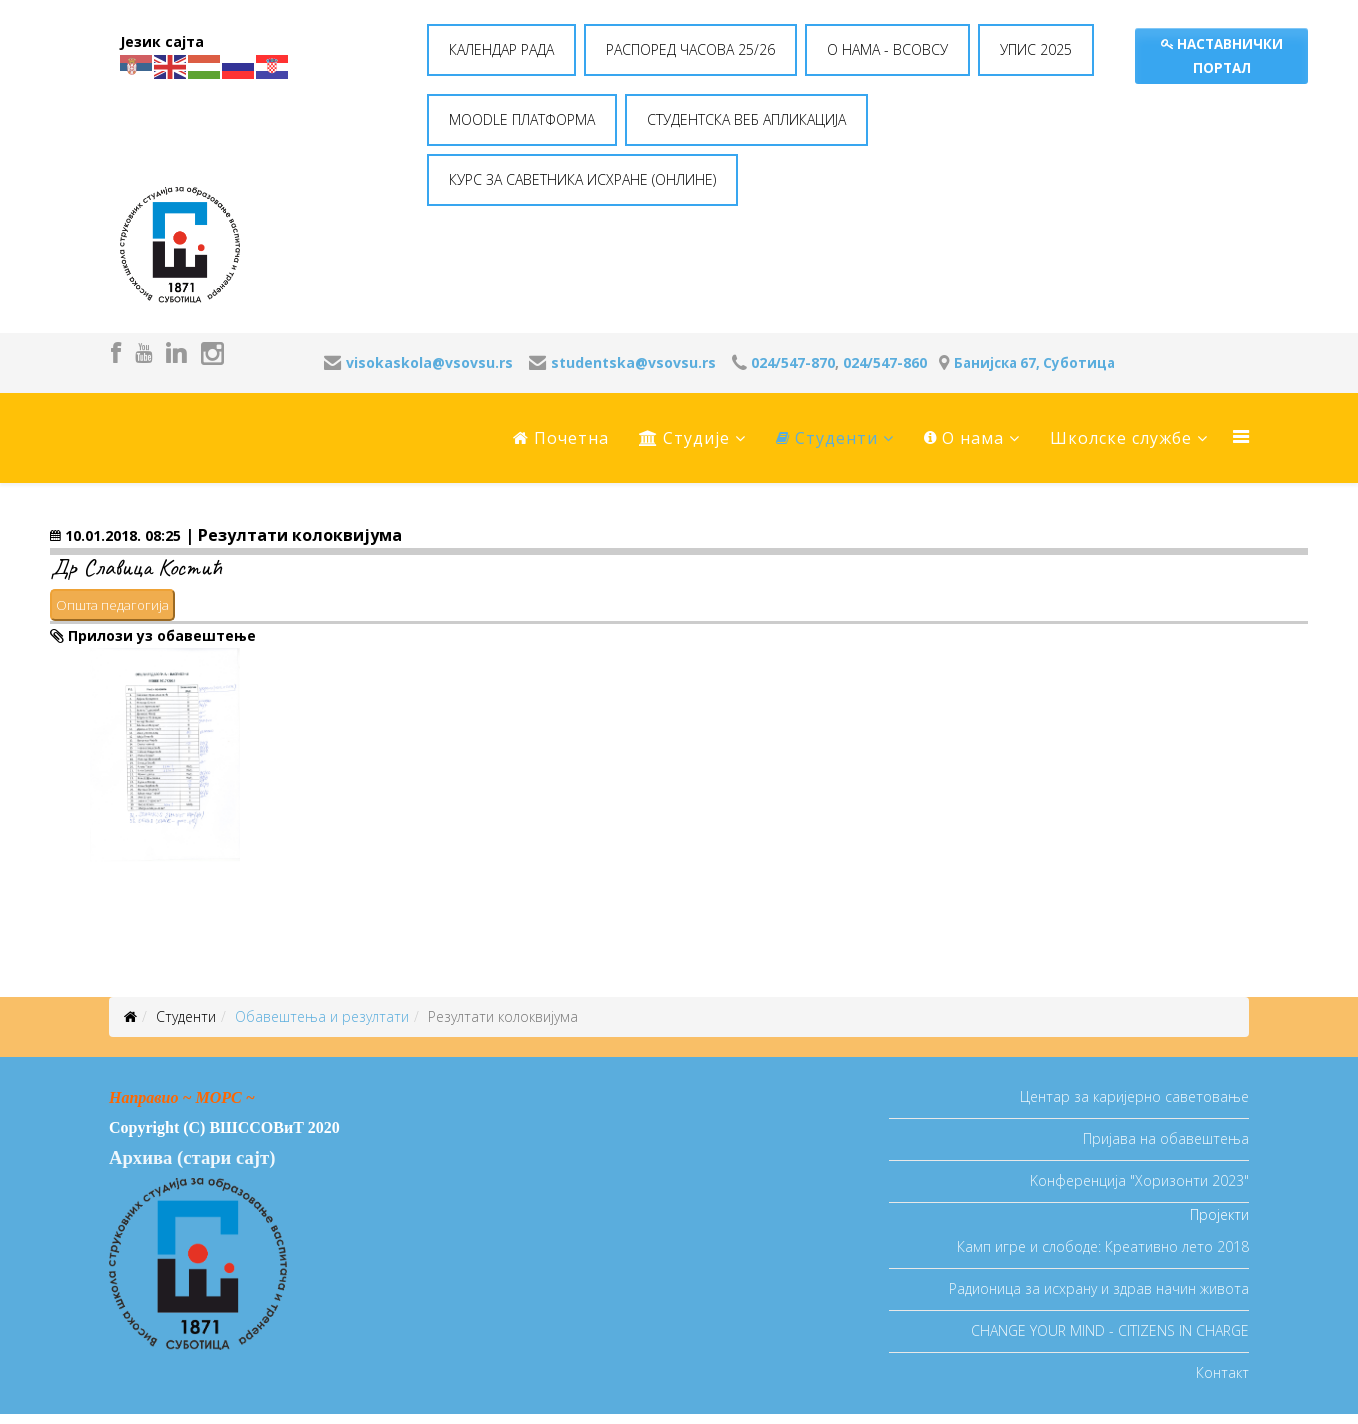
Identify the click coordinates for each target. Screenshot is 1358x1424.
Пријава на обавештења (1166, 1138)
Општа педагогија (112, 605)
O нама (964, 438)
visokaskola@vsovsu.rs (429, 362)
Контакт (1222, 1372)
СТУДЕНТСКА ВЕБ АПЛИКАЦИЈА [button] (746, 119)
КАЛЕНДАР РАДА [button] (501, 49)
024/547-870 (793, 362)
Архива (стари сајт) (192, 1157)
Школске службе (1121, 438)
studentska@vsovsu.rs (633, 362)
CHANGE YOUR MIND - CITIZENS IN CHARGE (1110, 1330)
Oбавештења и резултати (322, 1016)
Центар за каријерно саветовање (1134, 1096)
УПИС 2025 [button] (1036, 49)
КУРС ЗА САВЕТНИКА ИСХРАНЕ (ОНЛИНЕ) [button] (582, 179)
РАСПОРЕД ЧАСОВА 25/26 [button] (690, 49)
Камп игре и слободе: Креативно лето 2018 (1103, 1246)
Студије (684, 438)
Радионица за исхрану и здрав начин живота (1099, 1288)
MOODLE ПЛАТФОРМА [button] (522, 119)
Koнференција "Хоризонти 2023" (1139, 1180)
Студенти (827, 438)
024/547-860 (885, 362)
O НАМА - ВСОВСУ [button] (887, 49)
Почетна (561, 438)
